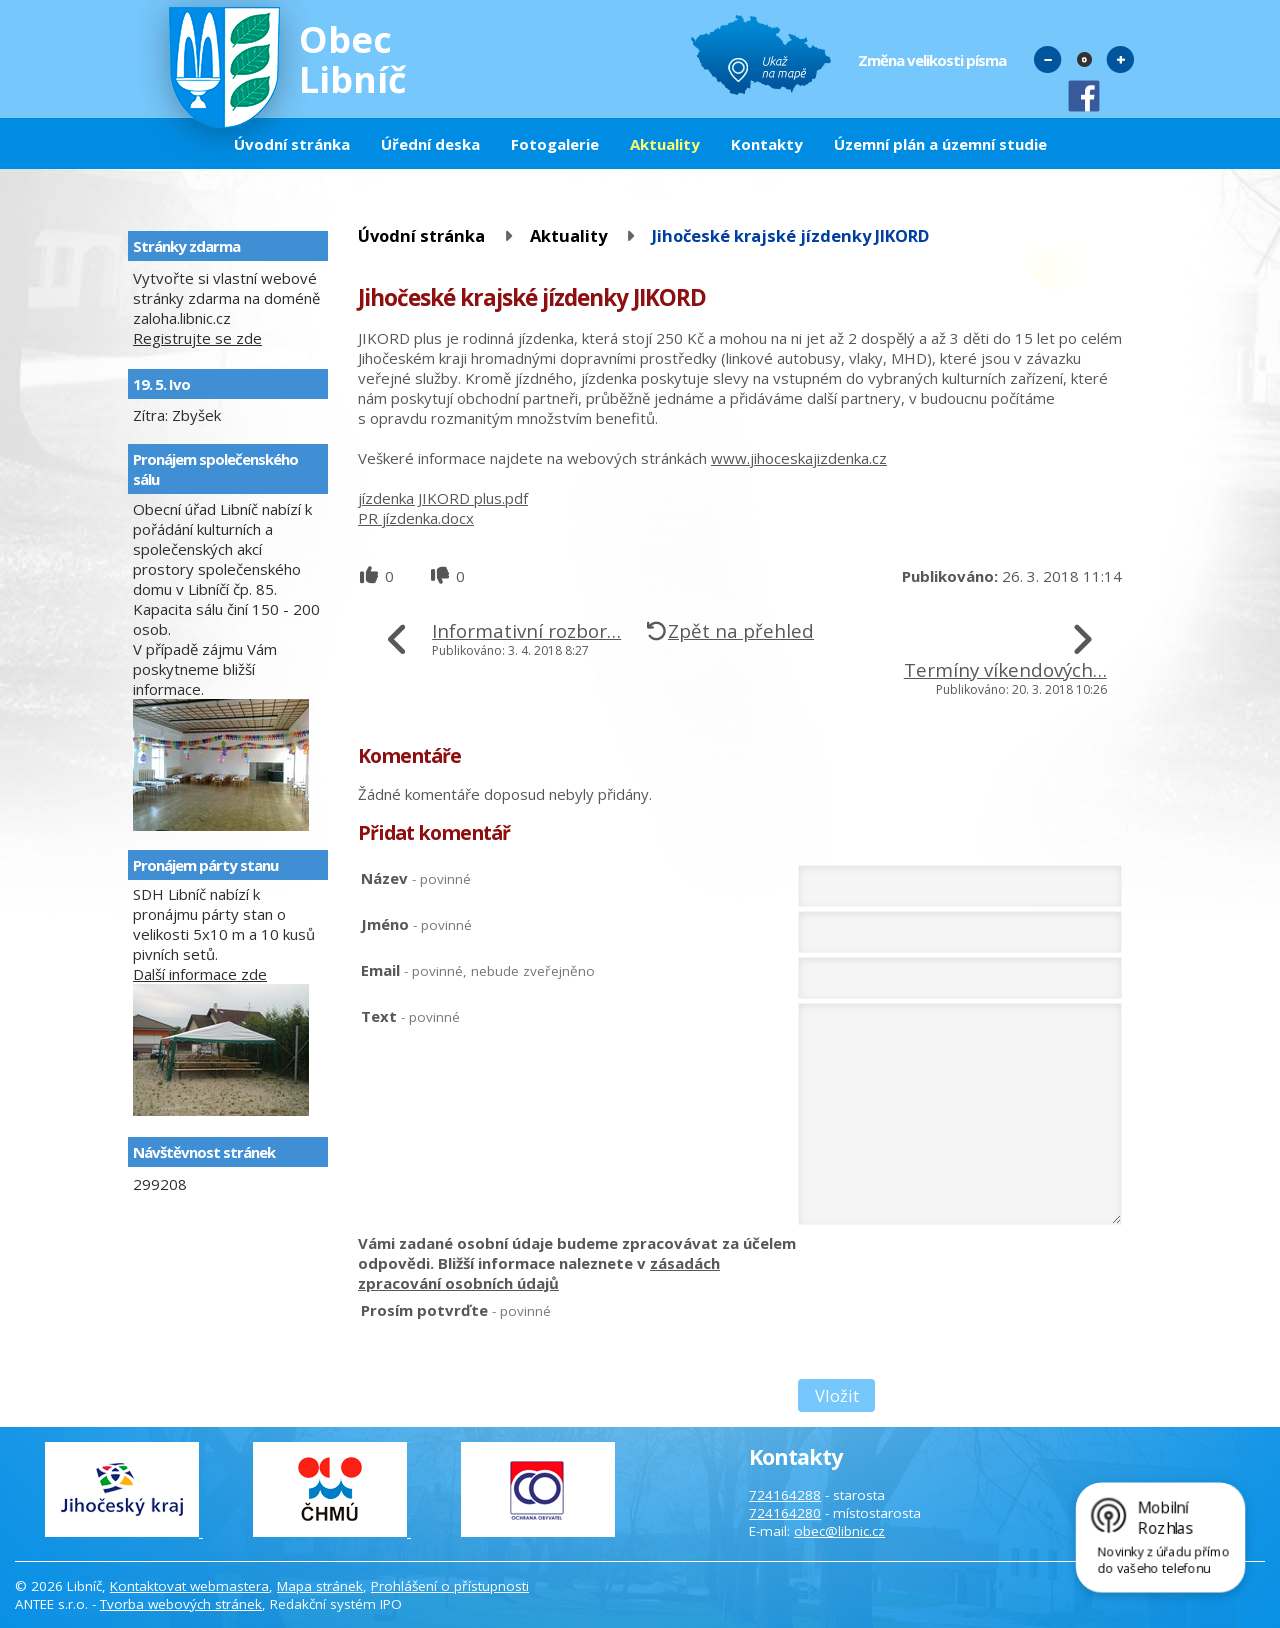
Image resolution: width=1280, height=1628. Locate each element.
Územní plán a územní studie (940, 144)
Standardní (1084, 59)
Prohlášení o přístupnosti (450, 1586)
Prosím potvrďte (456, 1310)
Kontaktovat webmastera (189, 1586)
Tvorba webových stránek (181, 1604)
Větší (1120, 59)
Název (416, 878)
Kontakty (767, 144)
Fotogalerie (555, 144)
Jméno (416, 924)
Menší (1048, 59)
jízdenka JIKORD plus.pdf (443, 498)
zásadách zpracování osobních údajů (539, 1273)
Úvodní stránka (292, 144)
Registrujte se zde (197, 338)
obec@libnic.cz (839, 1531)
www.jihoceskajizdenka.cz (799, 458)
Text (410, 1016)
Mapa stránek (320, 1586)
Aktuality (665, 144)
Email (478, 970)
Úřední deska (430, 144)
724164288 (785, 1495)
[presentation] (950, 1339)
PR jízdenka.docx (416, 518)
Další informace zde (200, 974)
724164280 (785, 1513)
